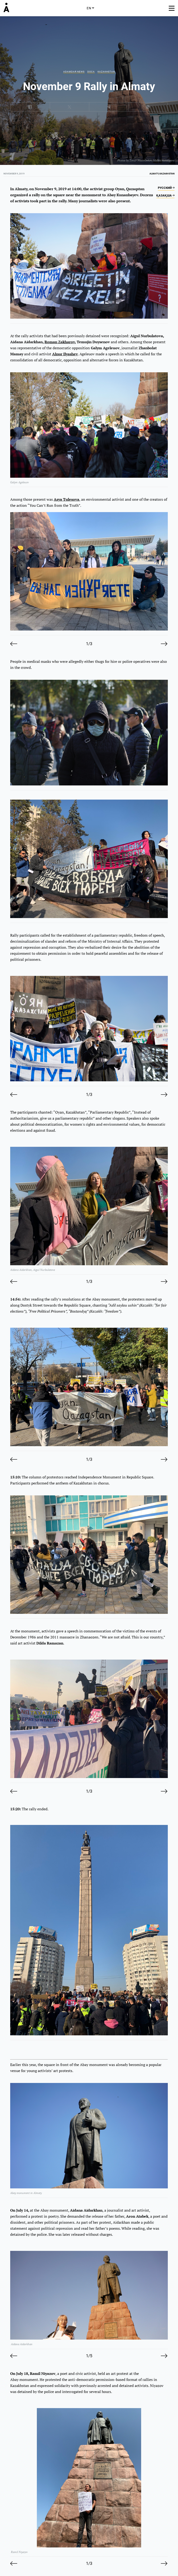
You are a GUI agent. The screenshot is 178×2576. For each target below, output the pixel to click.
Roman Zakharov (59, 341)
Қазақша (165, 195)
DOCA (91, 71)
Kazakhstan (106, 71)
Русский (166, 188)
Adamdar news (74, 71)
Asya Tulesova (66, 499)
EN (90, 8)
